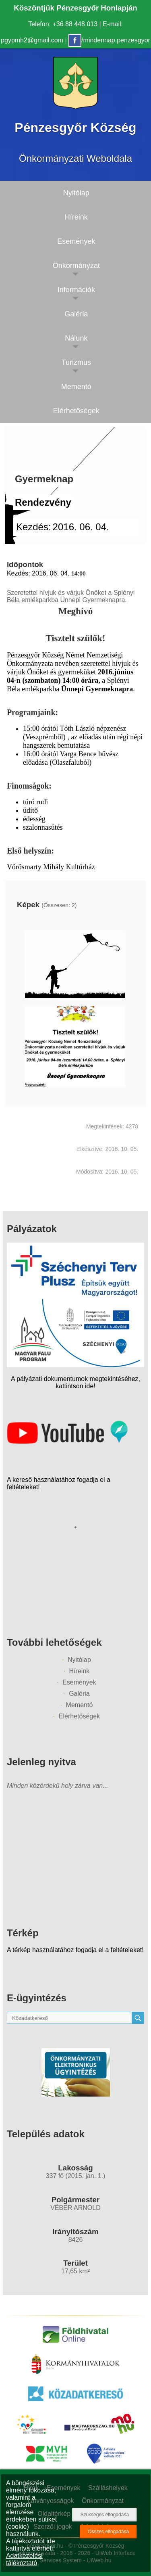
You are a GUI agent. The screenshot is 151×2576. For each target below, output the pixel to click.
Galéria (79, 1693)
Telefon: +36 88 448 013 (62, 24)
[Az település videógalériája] (67, 1441)
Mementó (79, 1704)
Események (79, 1682)
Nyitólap (79, 1659)
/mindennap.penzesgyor (109, 40)
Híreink (79, 1671)
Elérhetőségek (79, 1716)
